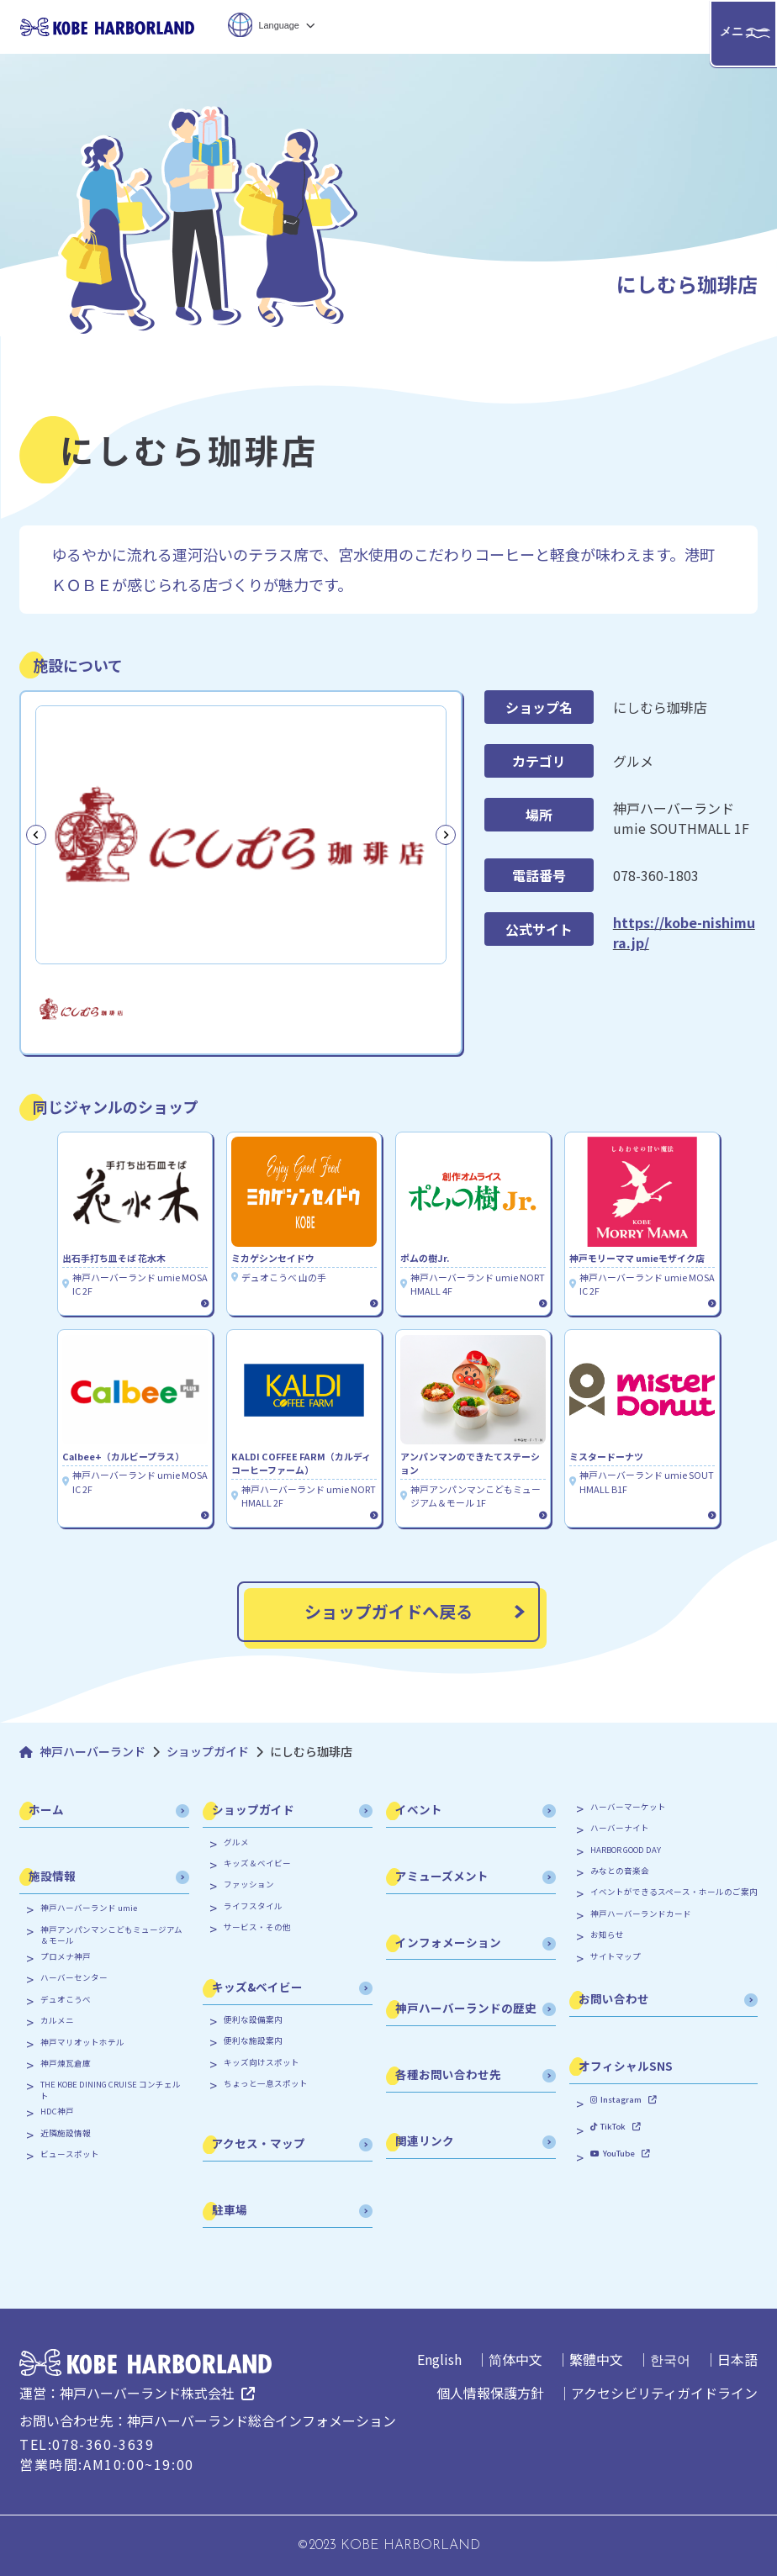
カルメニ (57, 2020)
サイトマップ (615, 1956)
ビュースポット (69, 2154)
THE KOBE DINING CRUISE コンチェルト (110, 2090)
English (439, 2359)
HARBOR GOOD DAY (625, 1850)
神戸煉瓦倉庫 (65, 2063)
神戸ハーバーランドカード (640, 1913)
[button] (81, 1008)
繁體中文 (596, 2359)
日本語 (737, 2359)
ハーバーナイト (619, 1828)
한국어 (670, 2359)
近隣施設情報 (65, 2133)
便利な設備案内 (253, 2019)
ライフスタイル (253, 1906)
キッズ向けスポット (261, 2062)
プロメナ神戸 (65, 1956)
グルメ (236, 1842)
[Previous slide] (36, 835)
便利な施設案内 (253, 2040)
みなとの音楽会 (619, 1871)
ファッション (249, 1884)
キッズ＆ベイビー (257, 1863)
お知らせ (607, 1934)
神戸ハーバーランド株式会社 (147, 2393)
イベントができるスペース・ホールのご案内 (674, 1892)
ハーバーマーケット (628, 1807)
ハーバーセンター (74, 1977)
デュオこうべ (65, 1999)
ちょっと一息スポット (266, 2083)
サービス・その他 (257, 1927)
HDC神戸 (57, 2111)
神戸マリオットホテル (82, 2042)
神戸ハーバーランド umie (88, 1908)
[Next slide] (446, 835)
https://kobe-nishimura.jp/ (684, 932)
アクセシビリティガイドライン (664, 2393)
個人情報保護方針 (490, 2393)
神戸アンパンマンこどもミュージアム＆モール (111, 1935)
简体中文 (515, 2359)
